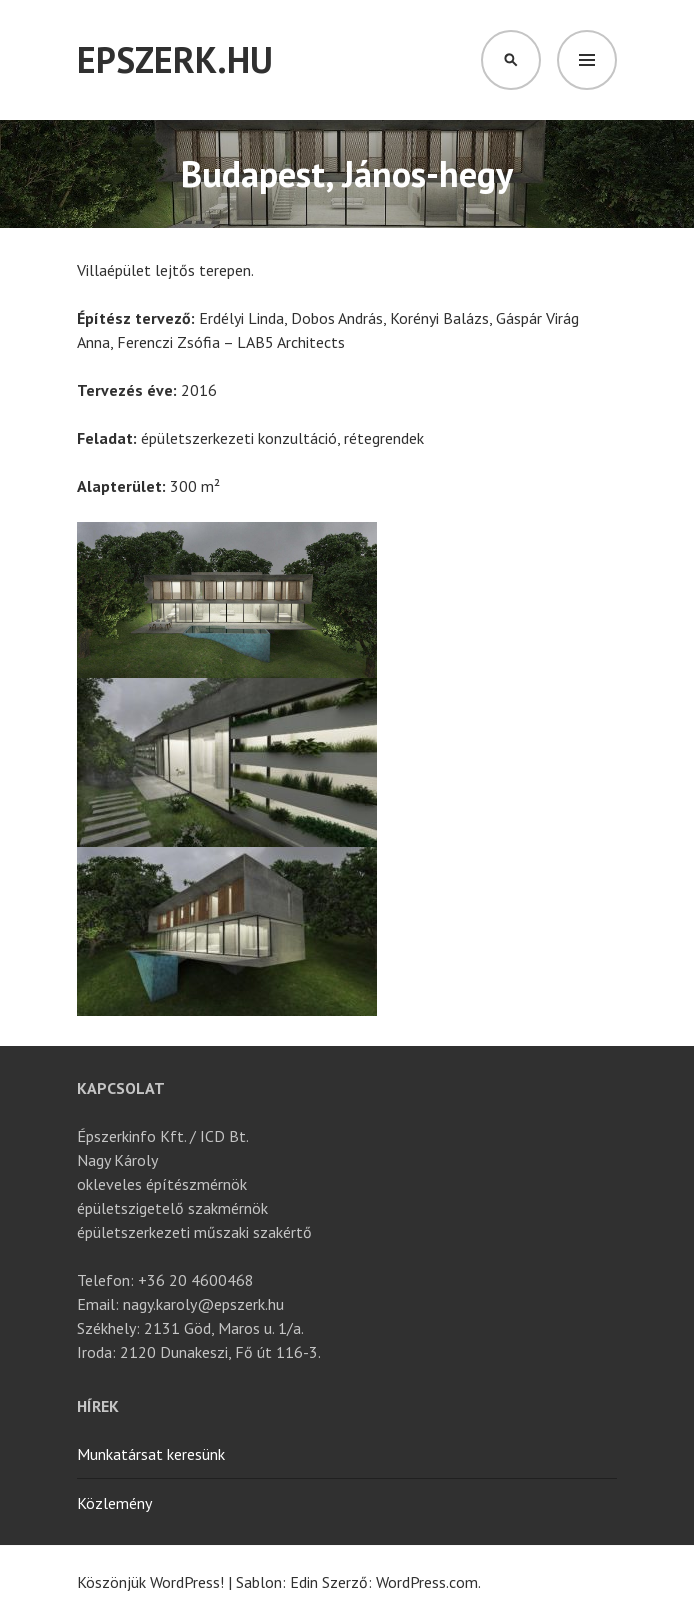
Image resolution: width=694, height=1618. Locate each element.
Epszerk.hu (175, 59)
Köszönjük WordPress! (150, 1582)
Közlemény (114, 1503)
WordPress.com (427, 1582)
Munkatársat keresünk (151, 1454)
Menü (587, 60)
